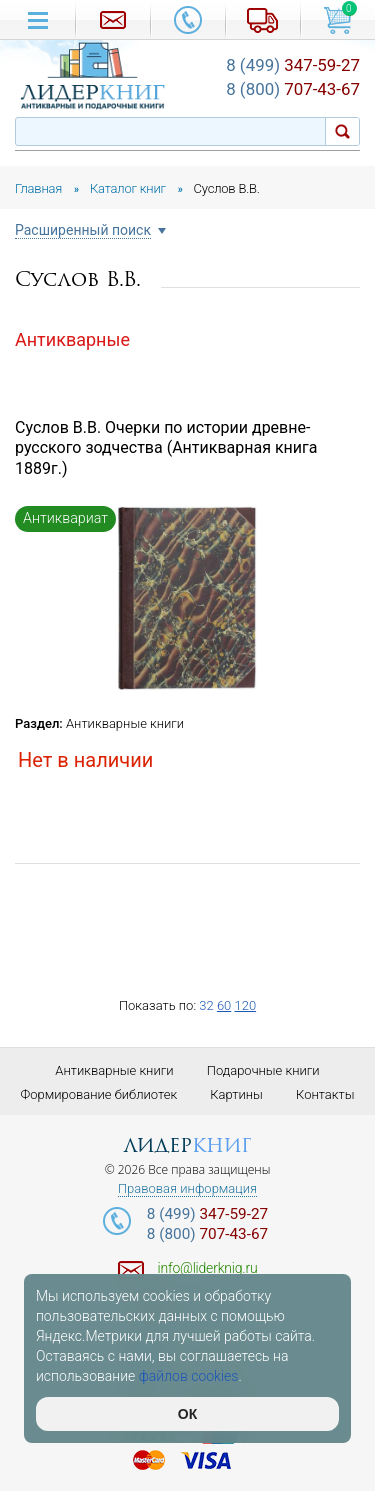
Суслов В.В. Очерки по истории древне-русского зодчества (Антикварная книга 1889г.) (166, 448)
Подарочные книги (263, 1070)
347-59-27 (293, 65)
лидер (187, 1145)
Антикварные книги (125, 723)
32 (206, 1005)
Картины (236, 1094)
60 (224, 1005)
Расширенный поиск (83, 230)
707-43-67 (293, 89)
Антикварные (72, 339)
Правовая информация (187, 1189)
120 (245, 1005)
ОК (187, 1414)
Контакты (325, 1094)
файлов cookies (189, 1376)
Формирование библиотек (99, 1094)
